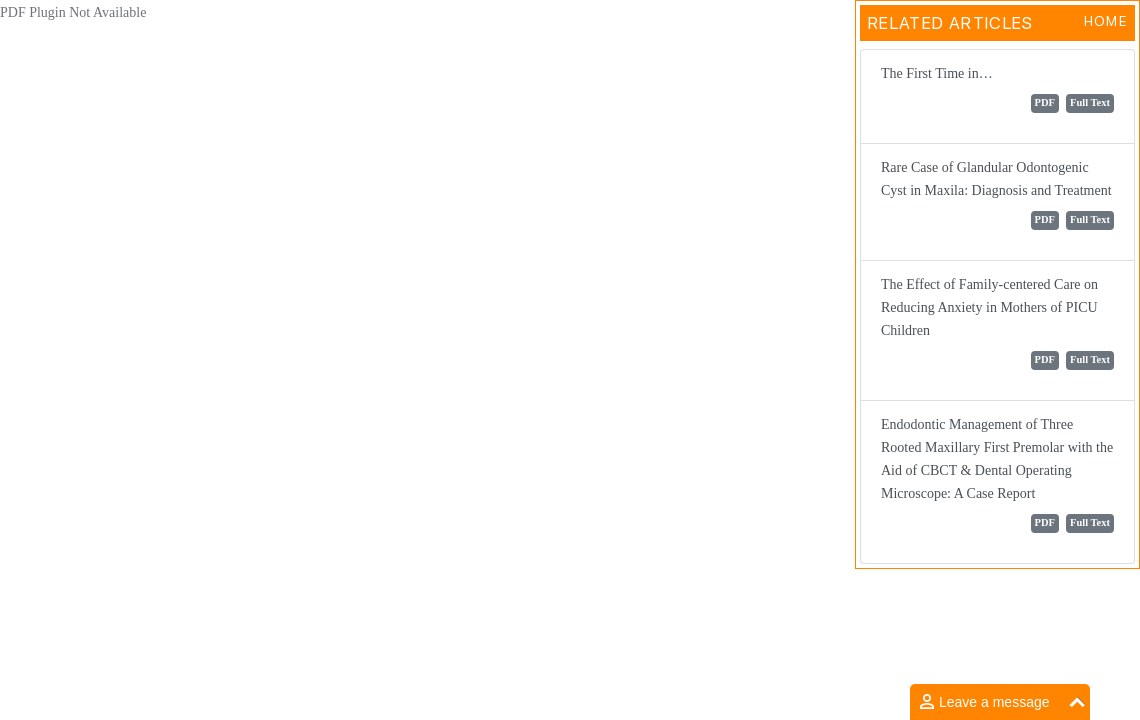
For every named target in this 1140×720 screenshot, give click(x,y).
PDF (1045, 102)
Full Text (1090, 102)
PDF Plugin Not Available (73, 12)
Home (1105, 21)
